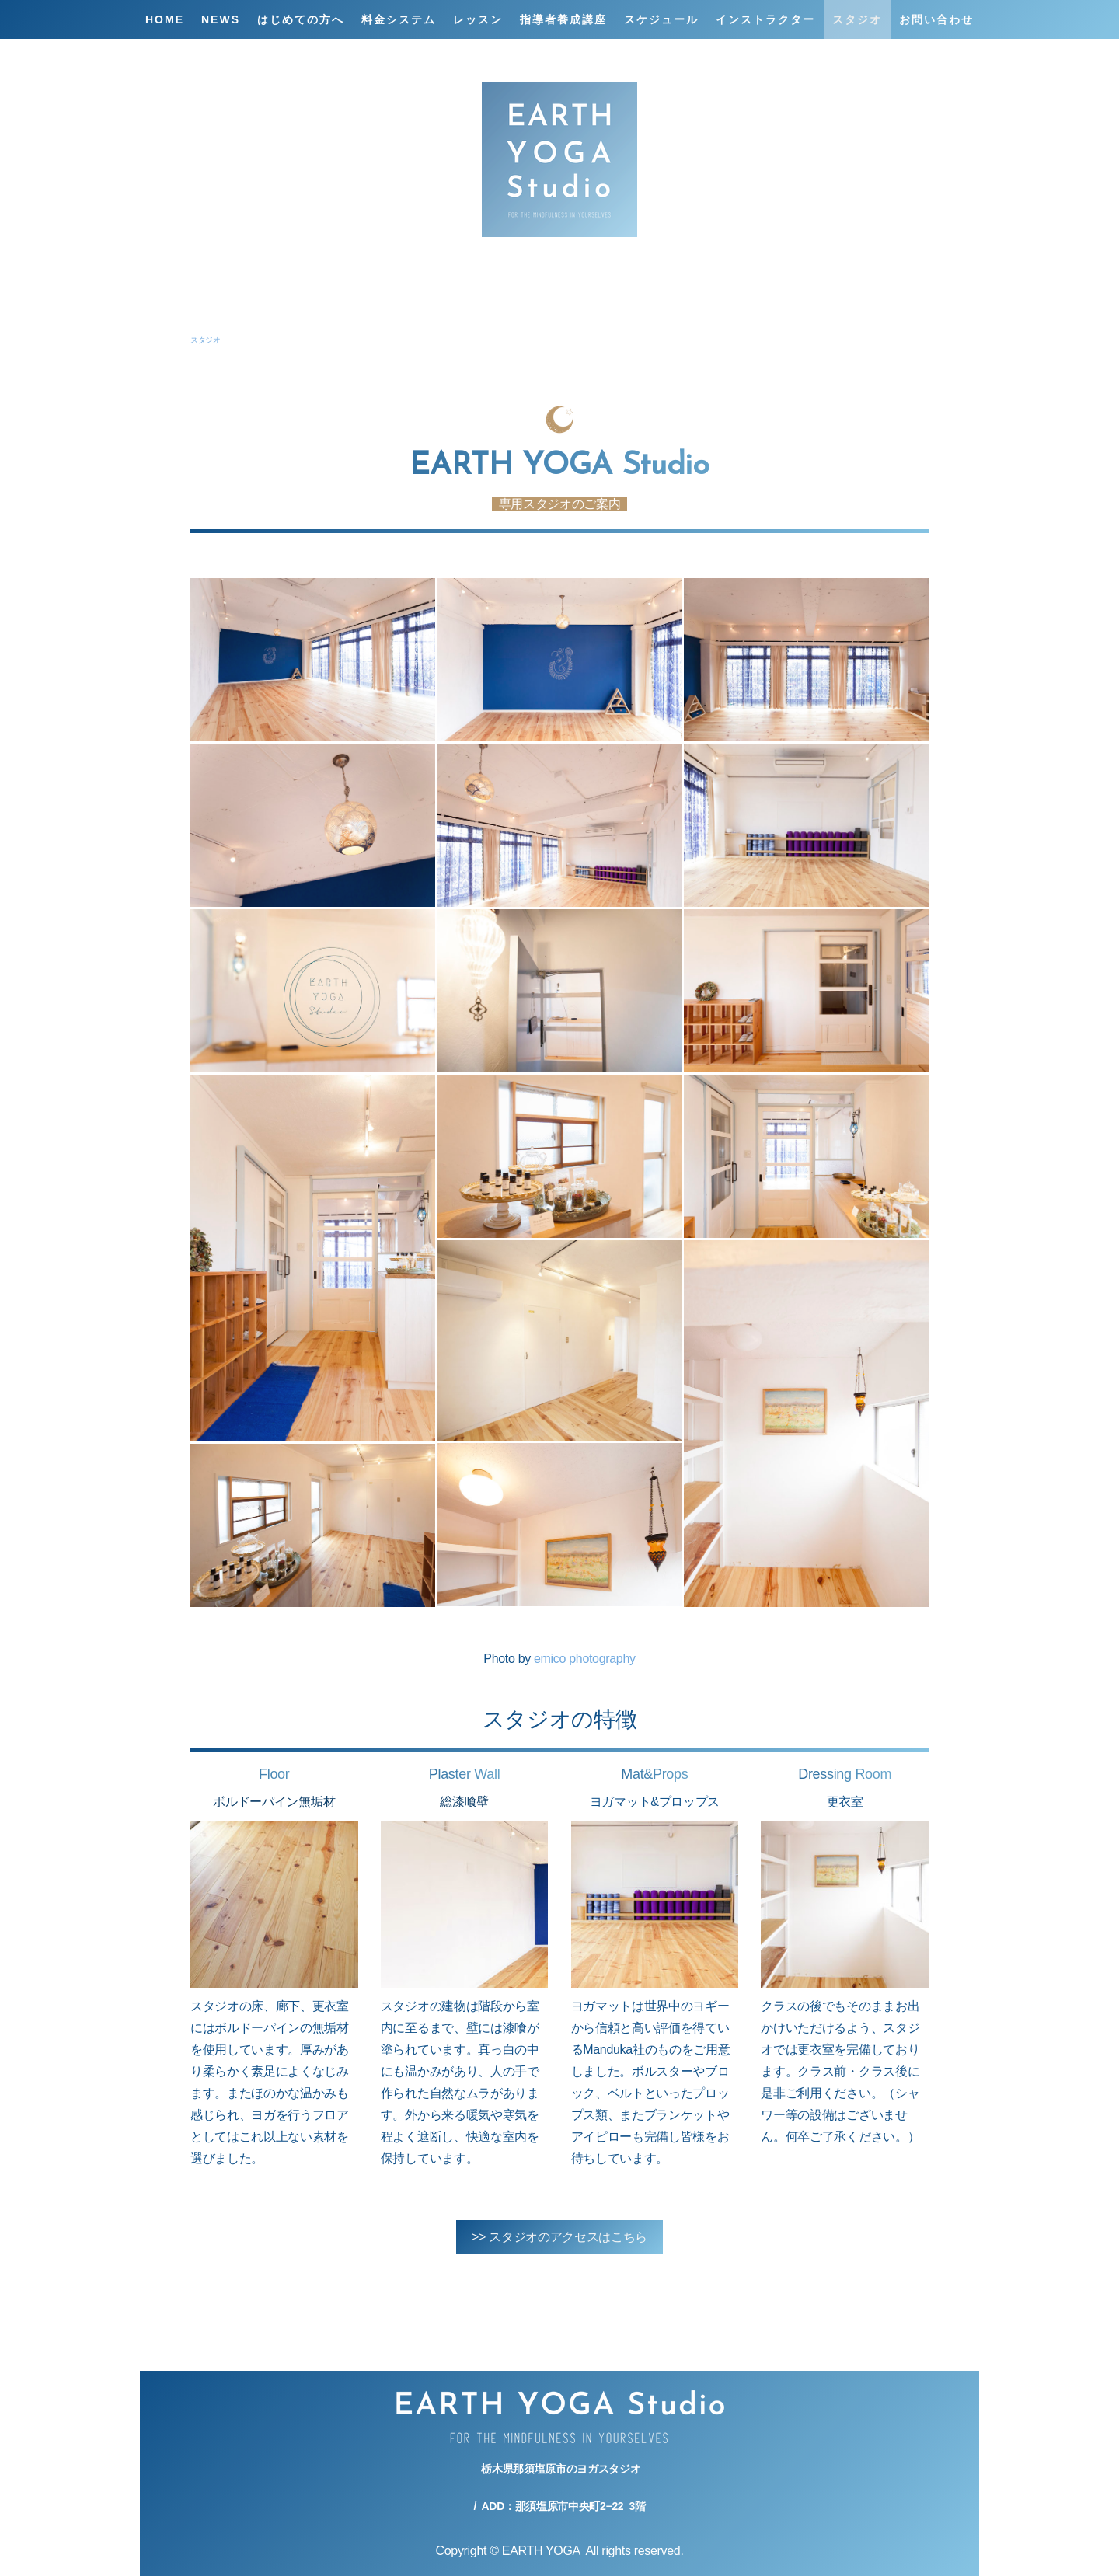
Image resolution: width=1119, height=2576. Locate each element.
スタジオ (857, 19)
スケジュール (661, 19)
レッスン (478, 19)
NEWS (220, 19)
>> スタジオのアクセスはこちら (559, 2236)
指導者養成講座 (563, 19)
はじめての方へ (300, 19)
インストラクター (765, 19)
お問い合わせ (936, 19)
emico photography (585, 1658)
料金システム (398, 19)
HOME (164, 19)
